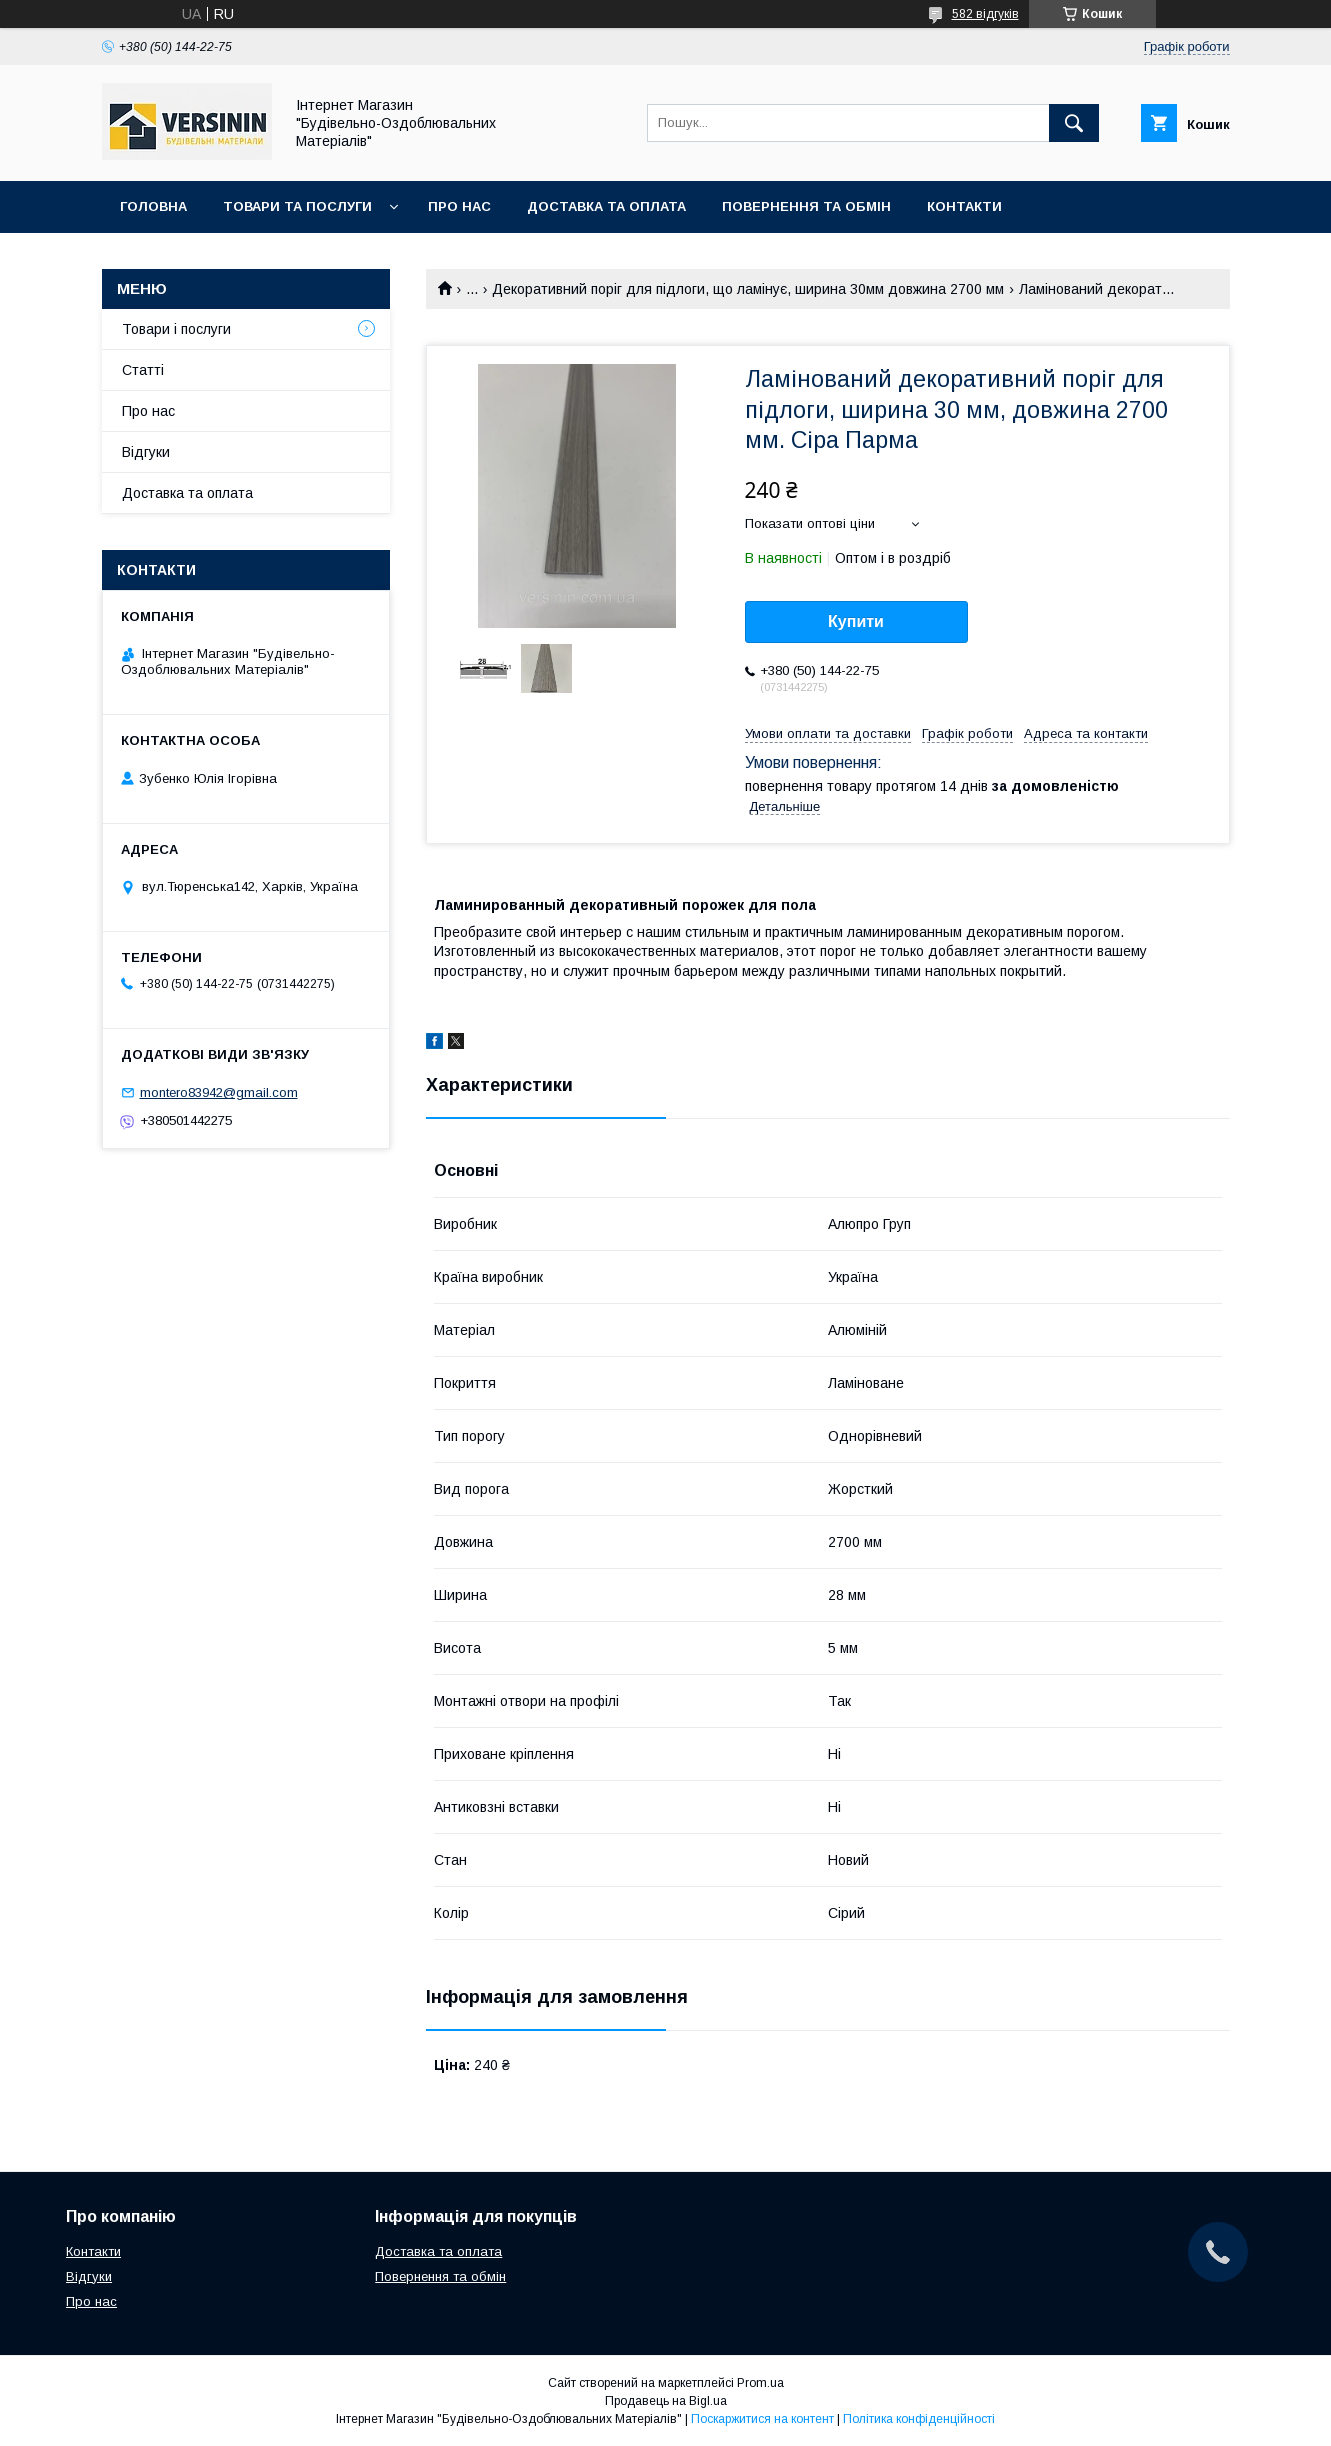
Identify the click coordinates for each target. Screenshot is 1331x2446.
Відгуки (146, 452)
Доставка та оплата (606, 206)
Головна (153, 206)
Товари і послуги (176, 329)
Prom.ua (760, 2383)
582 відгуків (985, 14)
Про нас (459, 206)
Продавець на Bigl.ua (666, 2401)
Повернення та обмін (806, 206)
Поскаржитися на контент (762, 2419)
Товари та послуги (297, 206)
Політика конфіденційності (919, 2419)
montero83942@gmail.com (219, 1092)
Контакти (964, 206)
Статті (143, 370)
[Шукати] (1074, 123)
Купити (856, 621)
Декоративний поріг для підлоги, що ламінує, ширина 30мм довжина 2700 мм (748, 289)
